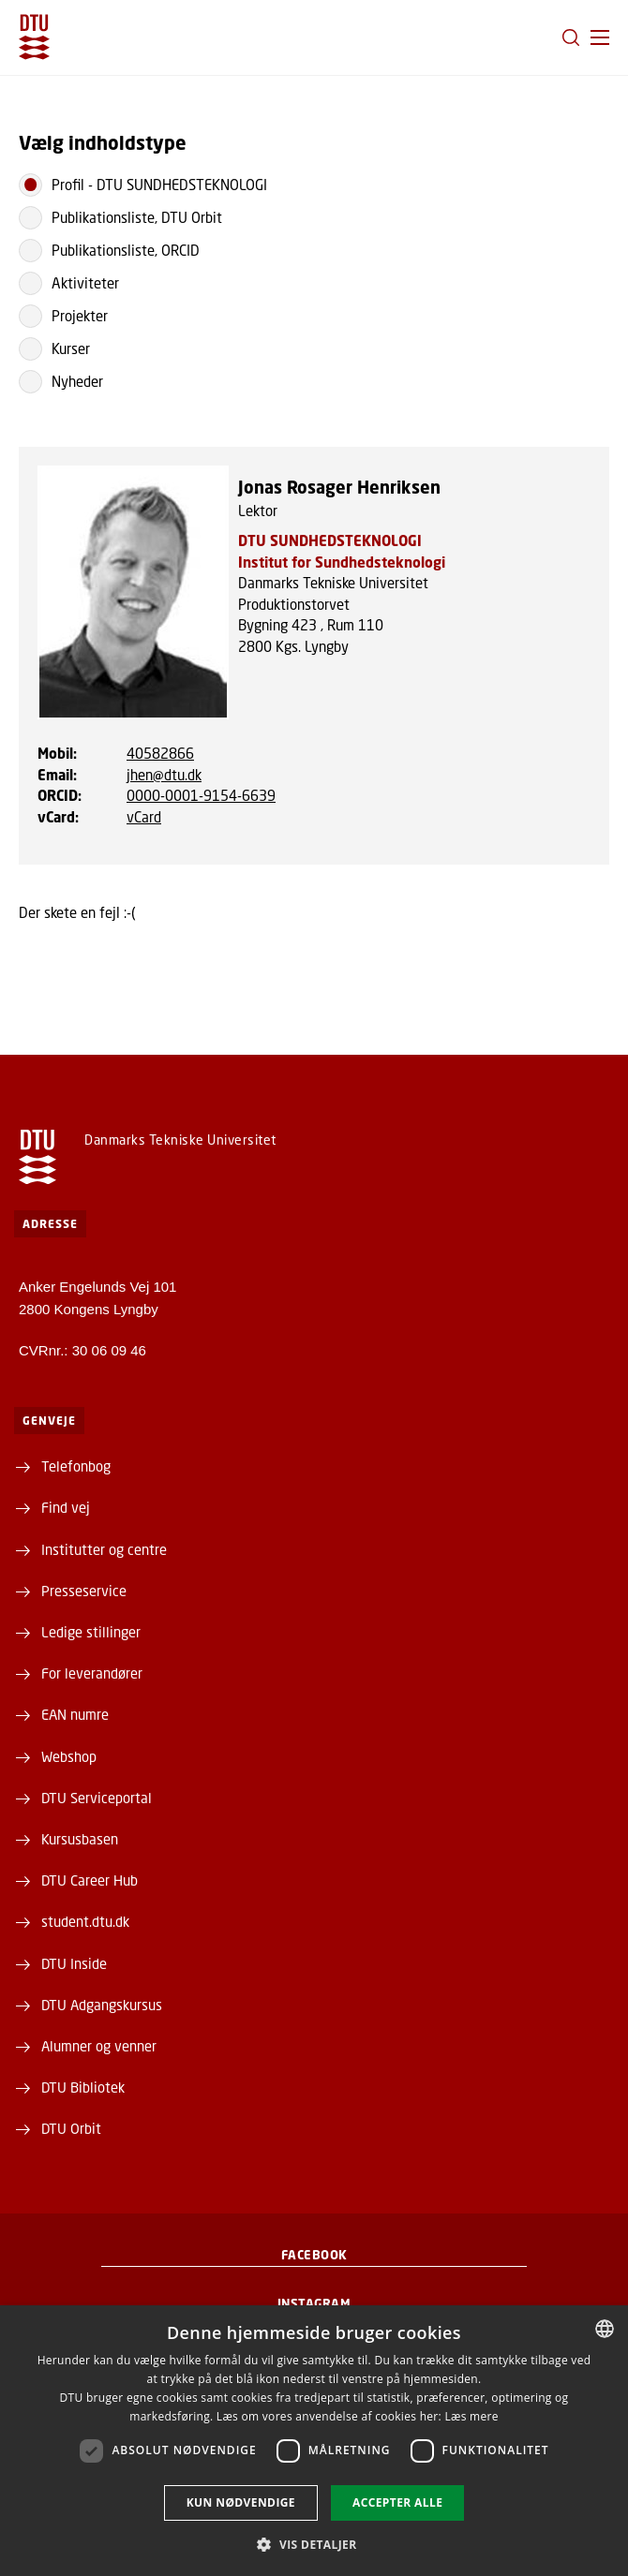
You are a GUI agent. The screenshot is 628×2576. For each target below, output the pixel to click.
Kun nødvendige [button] (241, 2502)
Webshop (69, 1756)
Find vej (65, 1507)
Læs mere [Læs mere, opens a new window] (471, 2416)
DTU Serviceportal (96, 1797)
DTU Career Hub (89, 1880)
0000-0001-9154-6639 (201, 795)
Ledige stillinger (91, 1631)
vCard (144, 816)
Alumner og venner (99, 2045)
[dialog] (314, 2440)
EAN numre (75, 1714)
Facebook (314, 2254)
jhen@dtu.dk (164, 774)
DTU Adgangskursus (101, 2004)
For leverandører (91, 1673)
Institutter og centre (104, 1549)
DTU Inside (74, 1963)
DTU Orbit (71, 2128)
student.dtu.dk (85, 1921)
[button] (600, 37)
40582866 (160, 753)
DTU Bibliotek (83, 2087)
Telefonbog (76, 1466)
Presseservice (84, 1590)
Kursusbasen (79, 1838)
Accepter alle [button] (397, 2502)
